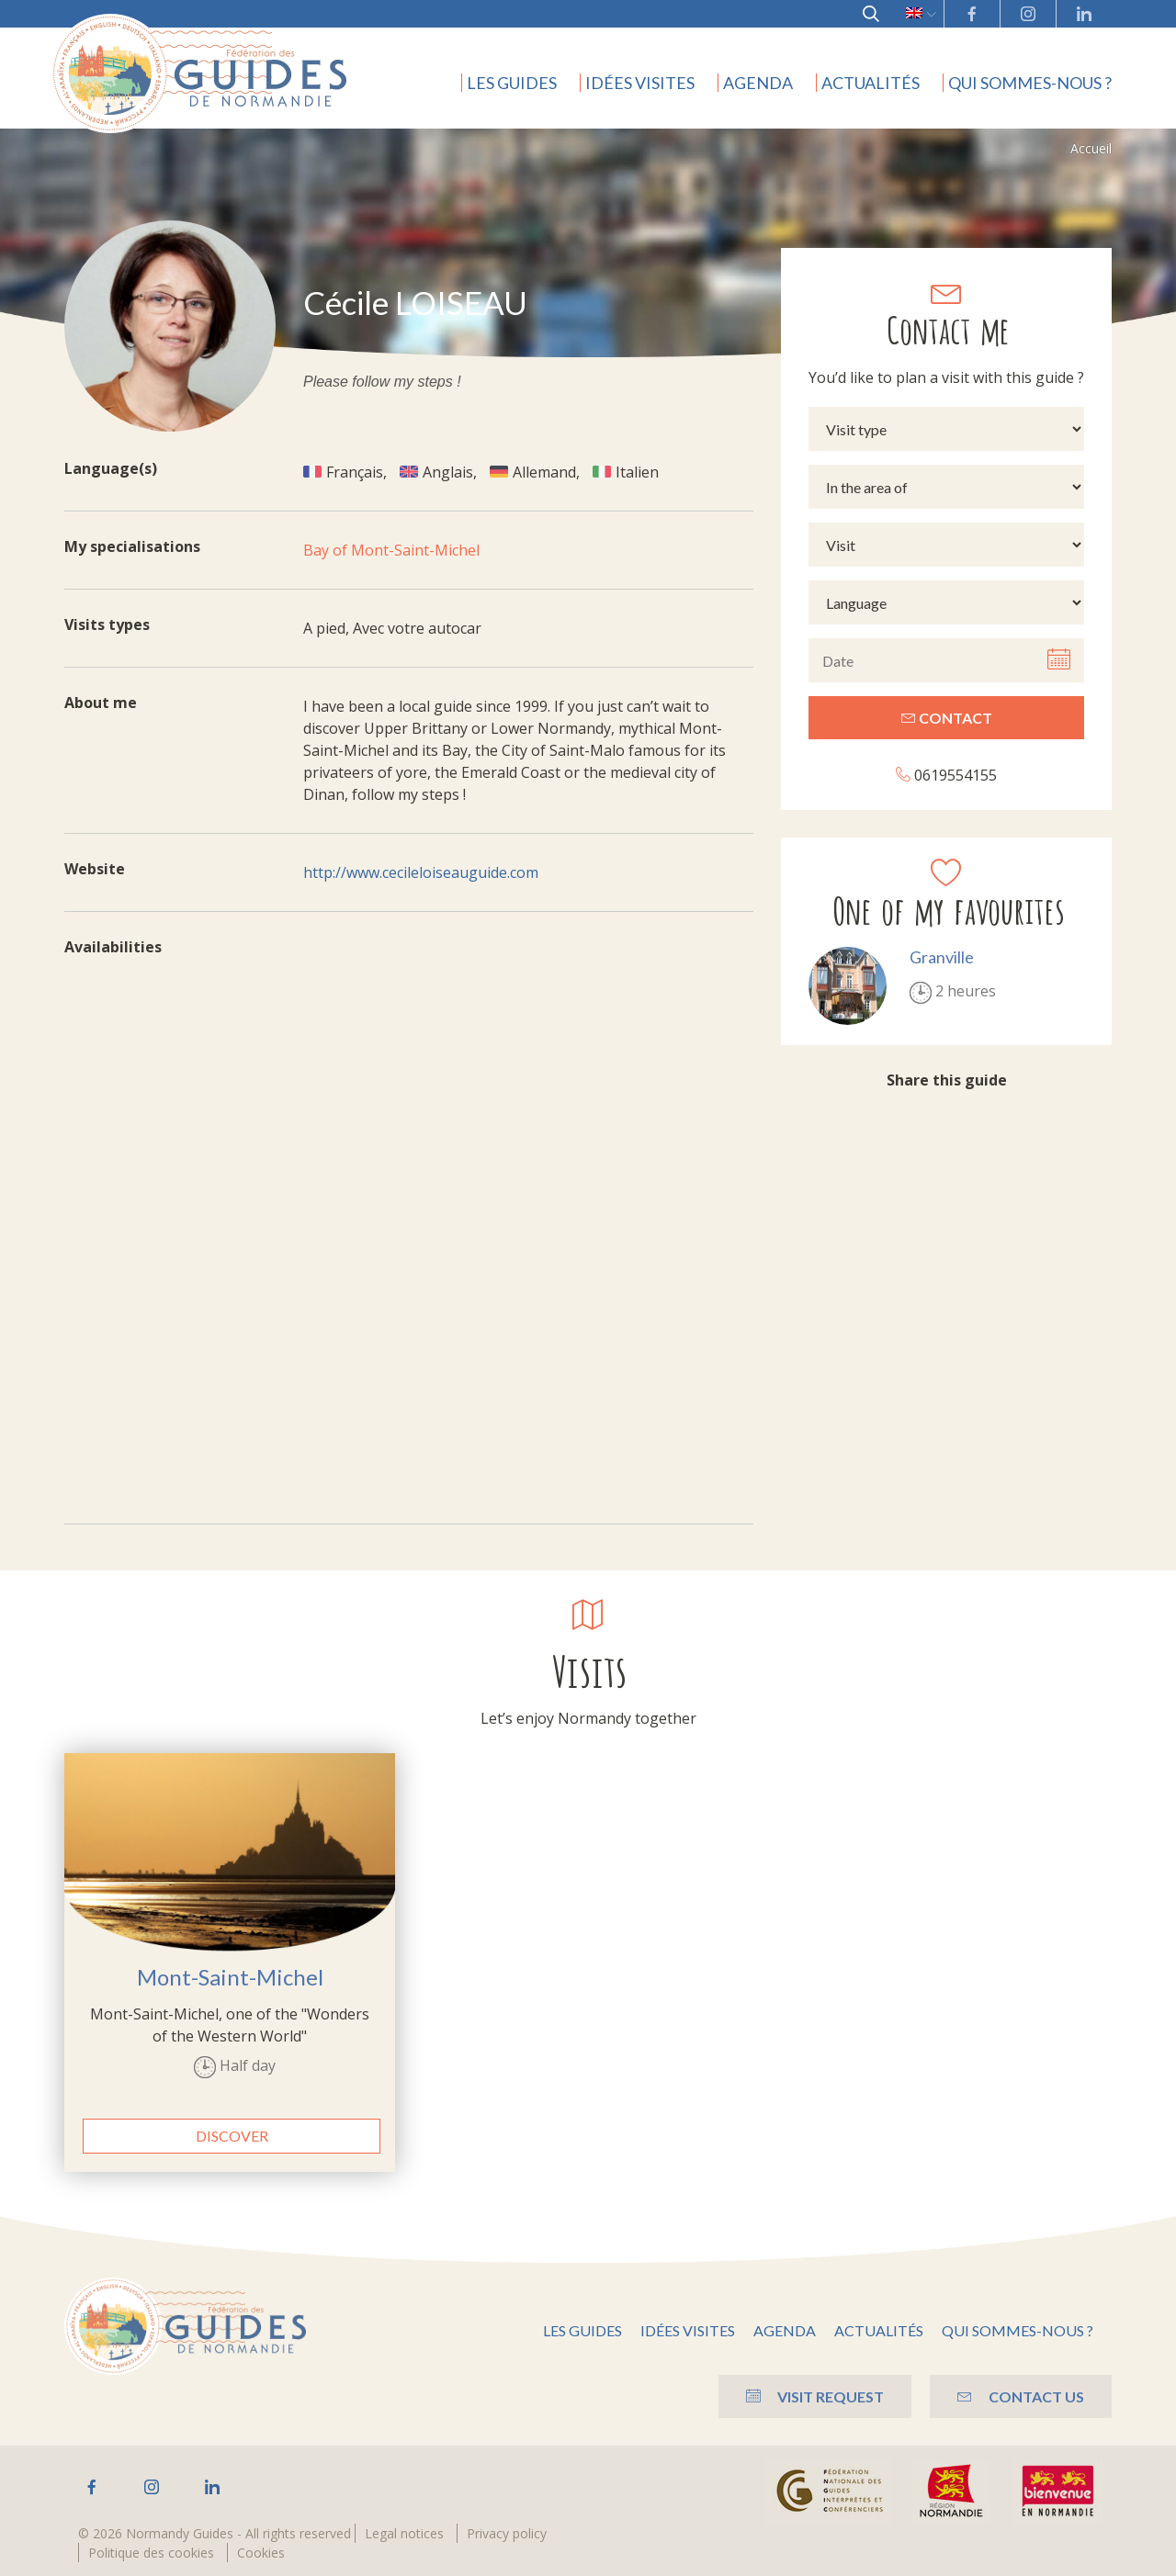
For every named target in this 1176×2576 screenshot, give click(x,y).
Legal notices (404, 2533)
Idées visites (640, 82)
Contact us (1020, 2396)
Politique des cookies (151, 2552)
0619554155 (946, 774)
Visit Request (815, 2396)
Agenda (758, 82)
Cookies (261, 2552)
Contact (946, 717)
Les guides (512, 82)
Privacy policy (507, 2533)
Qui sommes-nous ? (1030, 82)
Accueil (1091, 148)
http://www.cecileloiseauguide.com (420, 872)
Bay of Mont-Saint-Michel (391, 550)
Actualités (870, 82)
